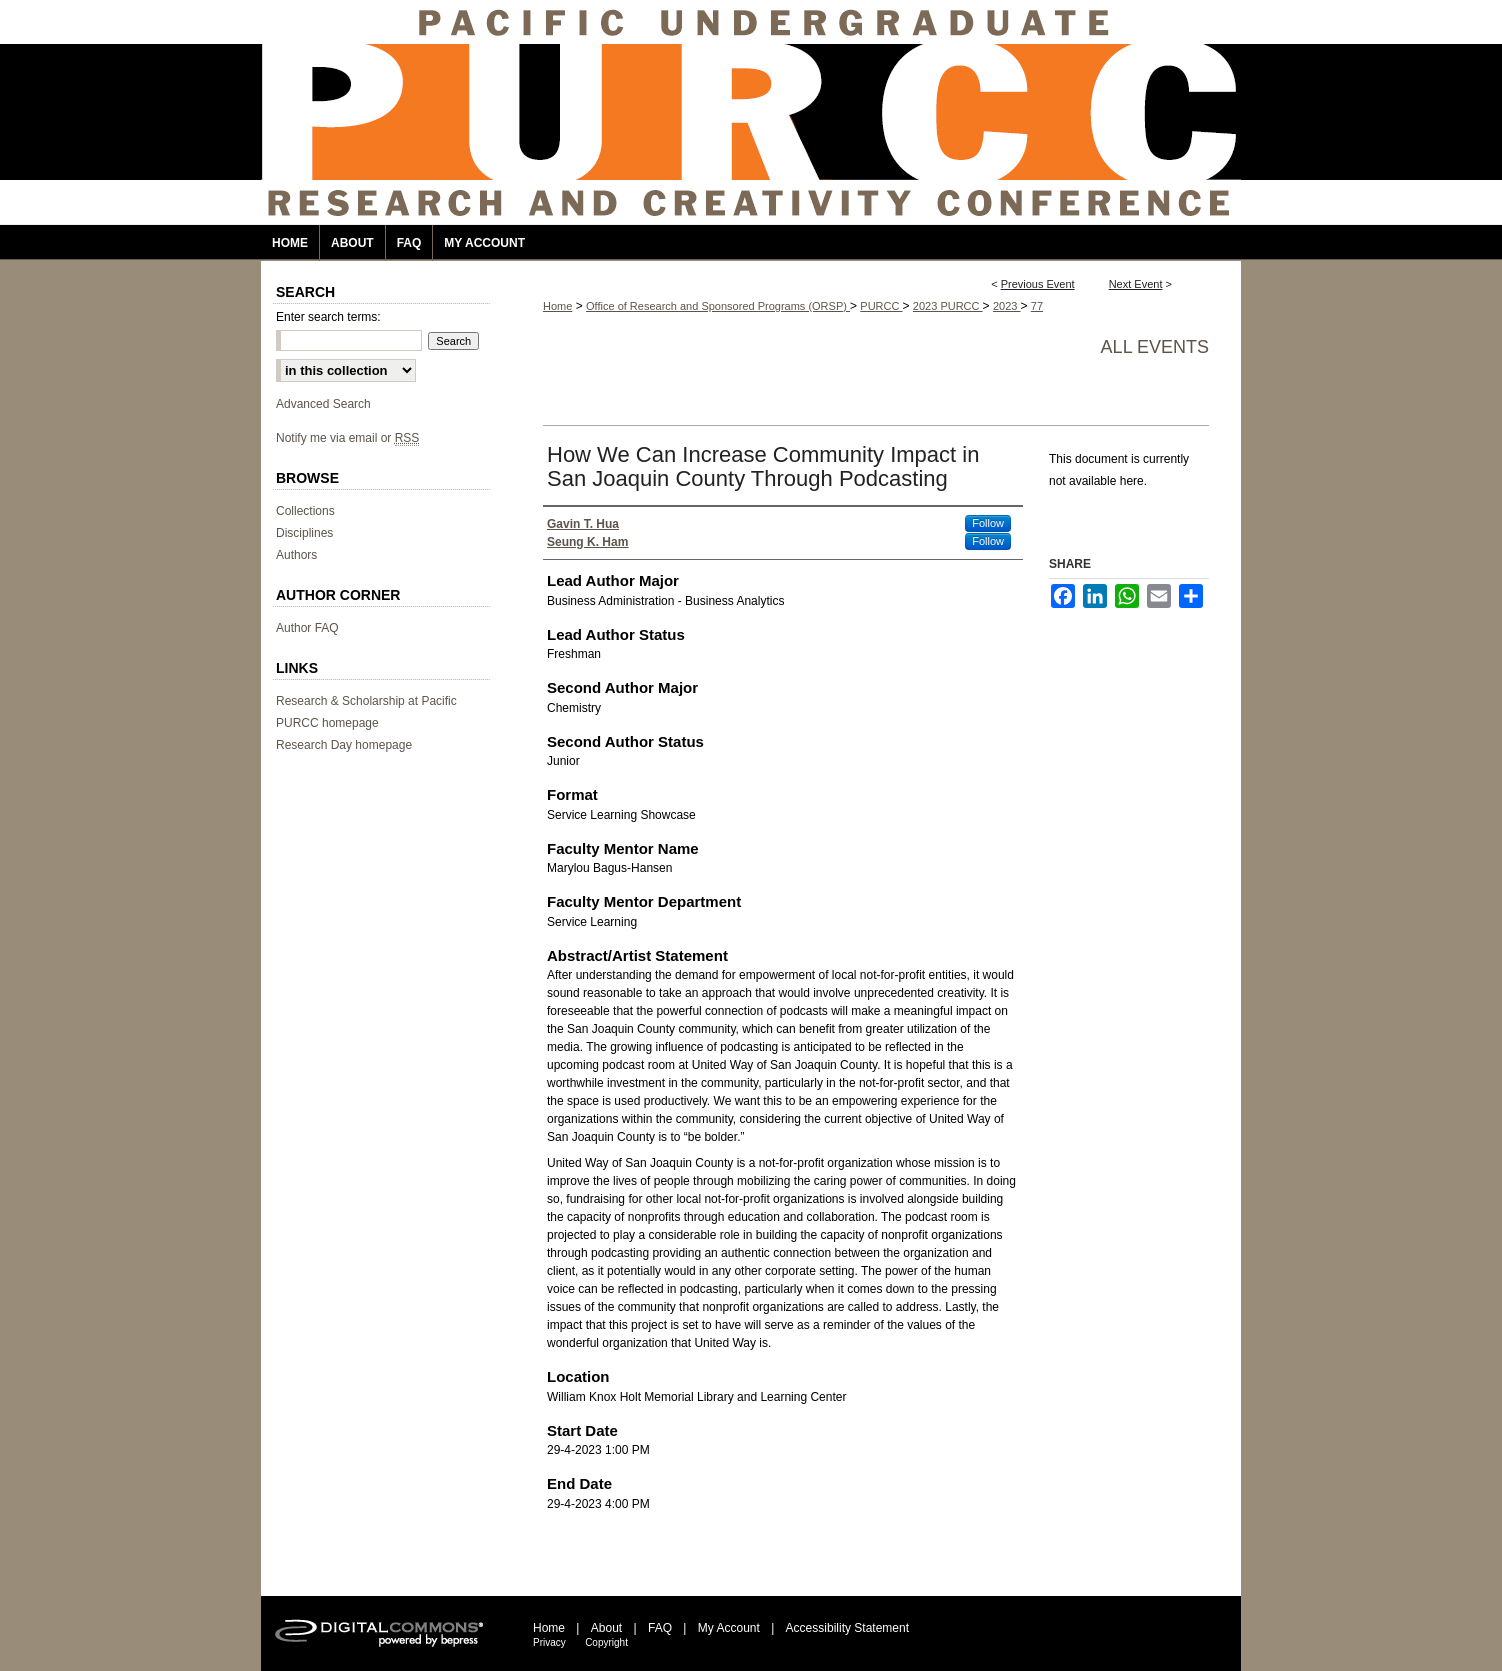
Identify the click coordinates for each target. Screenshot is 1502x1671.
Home (557, 306)
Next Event (1136, 284)
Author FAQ (307, 628)
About (606, 1628)
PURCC (881, 306)
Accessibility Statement (847, 1628)
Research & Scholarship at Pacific (366, 701)
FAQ (660, 1628)
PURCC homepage (327, 723)
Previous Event (1038, 284)
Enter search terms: (328, 317)
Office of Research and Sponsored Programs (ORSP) (718, 306)
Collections (305, 511)
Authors (296, 555)
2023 (1007, 306)
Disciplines (304, 533)
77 (1037, 306)
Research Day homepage (344, 745)
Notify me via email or (347, 438)
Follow (988, 523)
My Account (729, 1628)
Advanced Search (323, 404)
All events (1155, 347)
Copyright (606, 1642)
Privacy (549, 1642)
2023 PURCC (948, 306)
